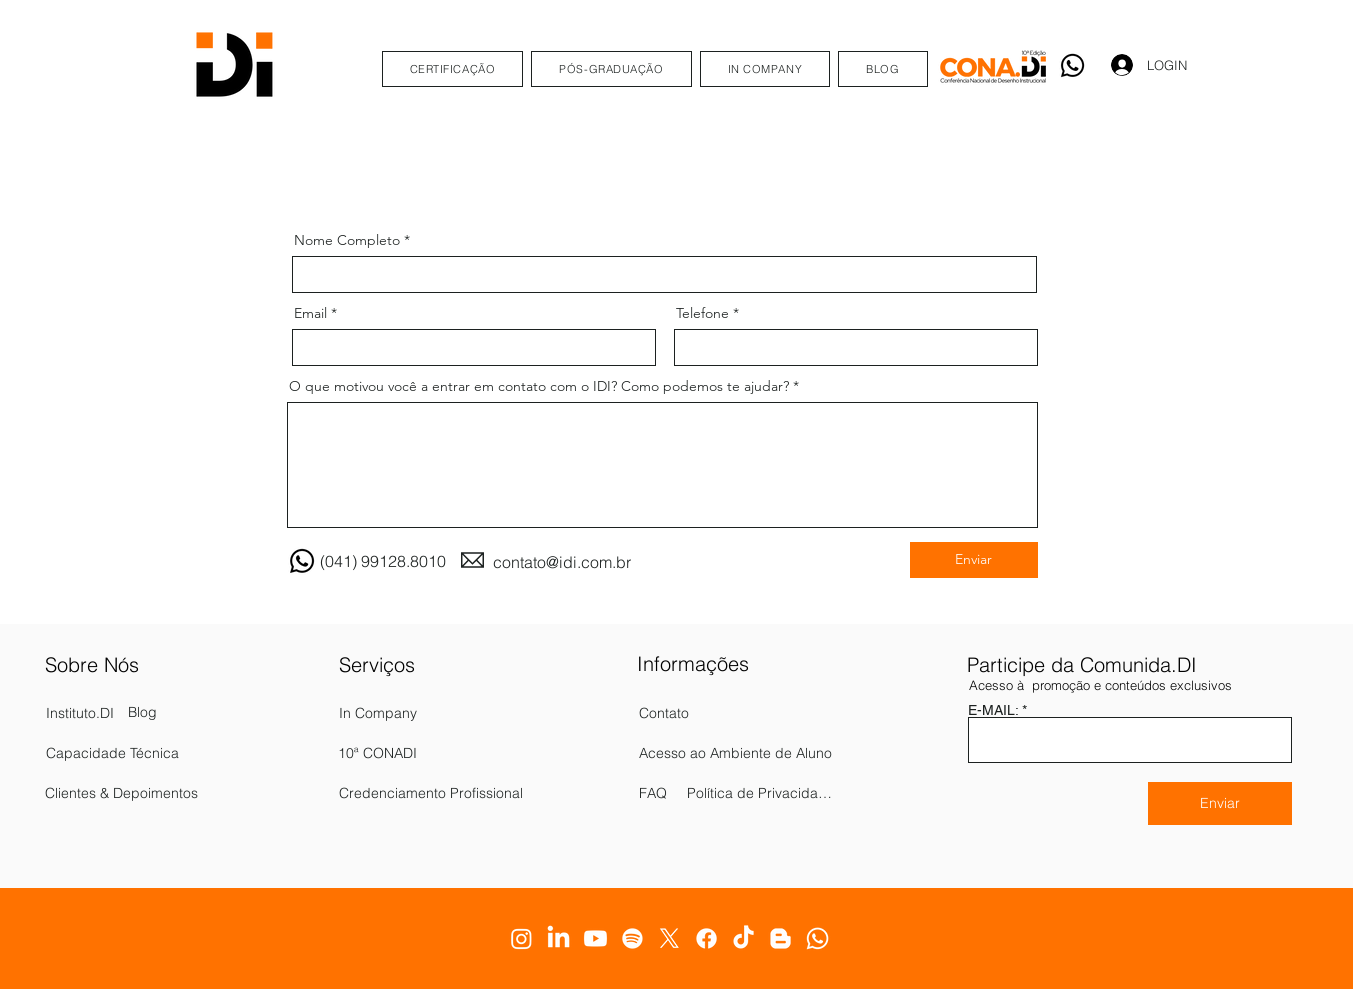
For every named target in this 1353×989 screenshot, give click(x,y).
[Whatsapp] (1072, 65)
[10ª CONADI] (448, 753)
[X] (669, 938)
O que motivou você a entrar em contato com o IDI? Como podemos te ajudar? (539, 386)
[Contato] (696, 713)
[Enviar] (974, 560)
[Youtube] (595, 938)
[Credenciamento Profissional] (449, 793)
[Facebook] (706, 938)
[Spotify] (632, 938)
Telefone (702, 313)
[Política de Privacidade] (761, 793)
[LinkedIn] (558, 938)
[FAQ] (670, 793)
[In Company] (449, 713)
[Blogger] (780, 938)
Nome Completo (347, 240)
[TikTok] (743, 938)
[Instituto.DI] (123, 713)
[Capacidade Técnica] (151, 753)
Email (310, 313)
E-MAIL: (993, 710)
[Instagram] (521, 938)
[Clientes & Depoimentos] (143, 793)
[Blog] (149, 713)
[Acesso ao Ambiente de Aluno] (737, 753)
